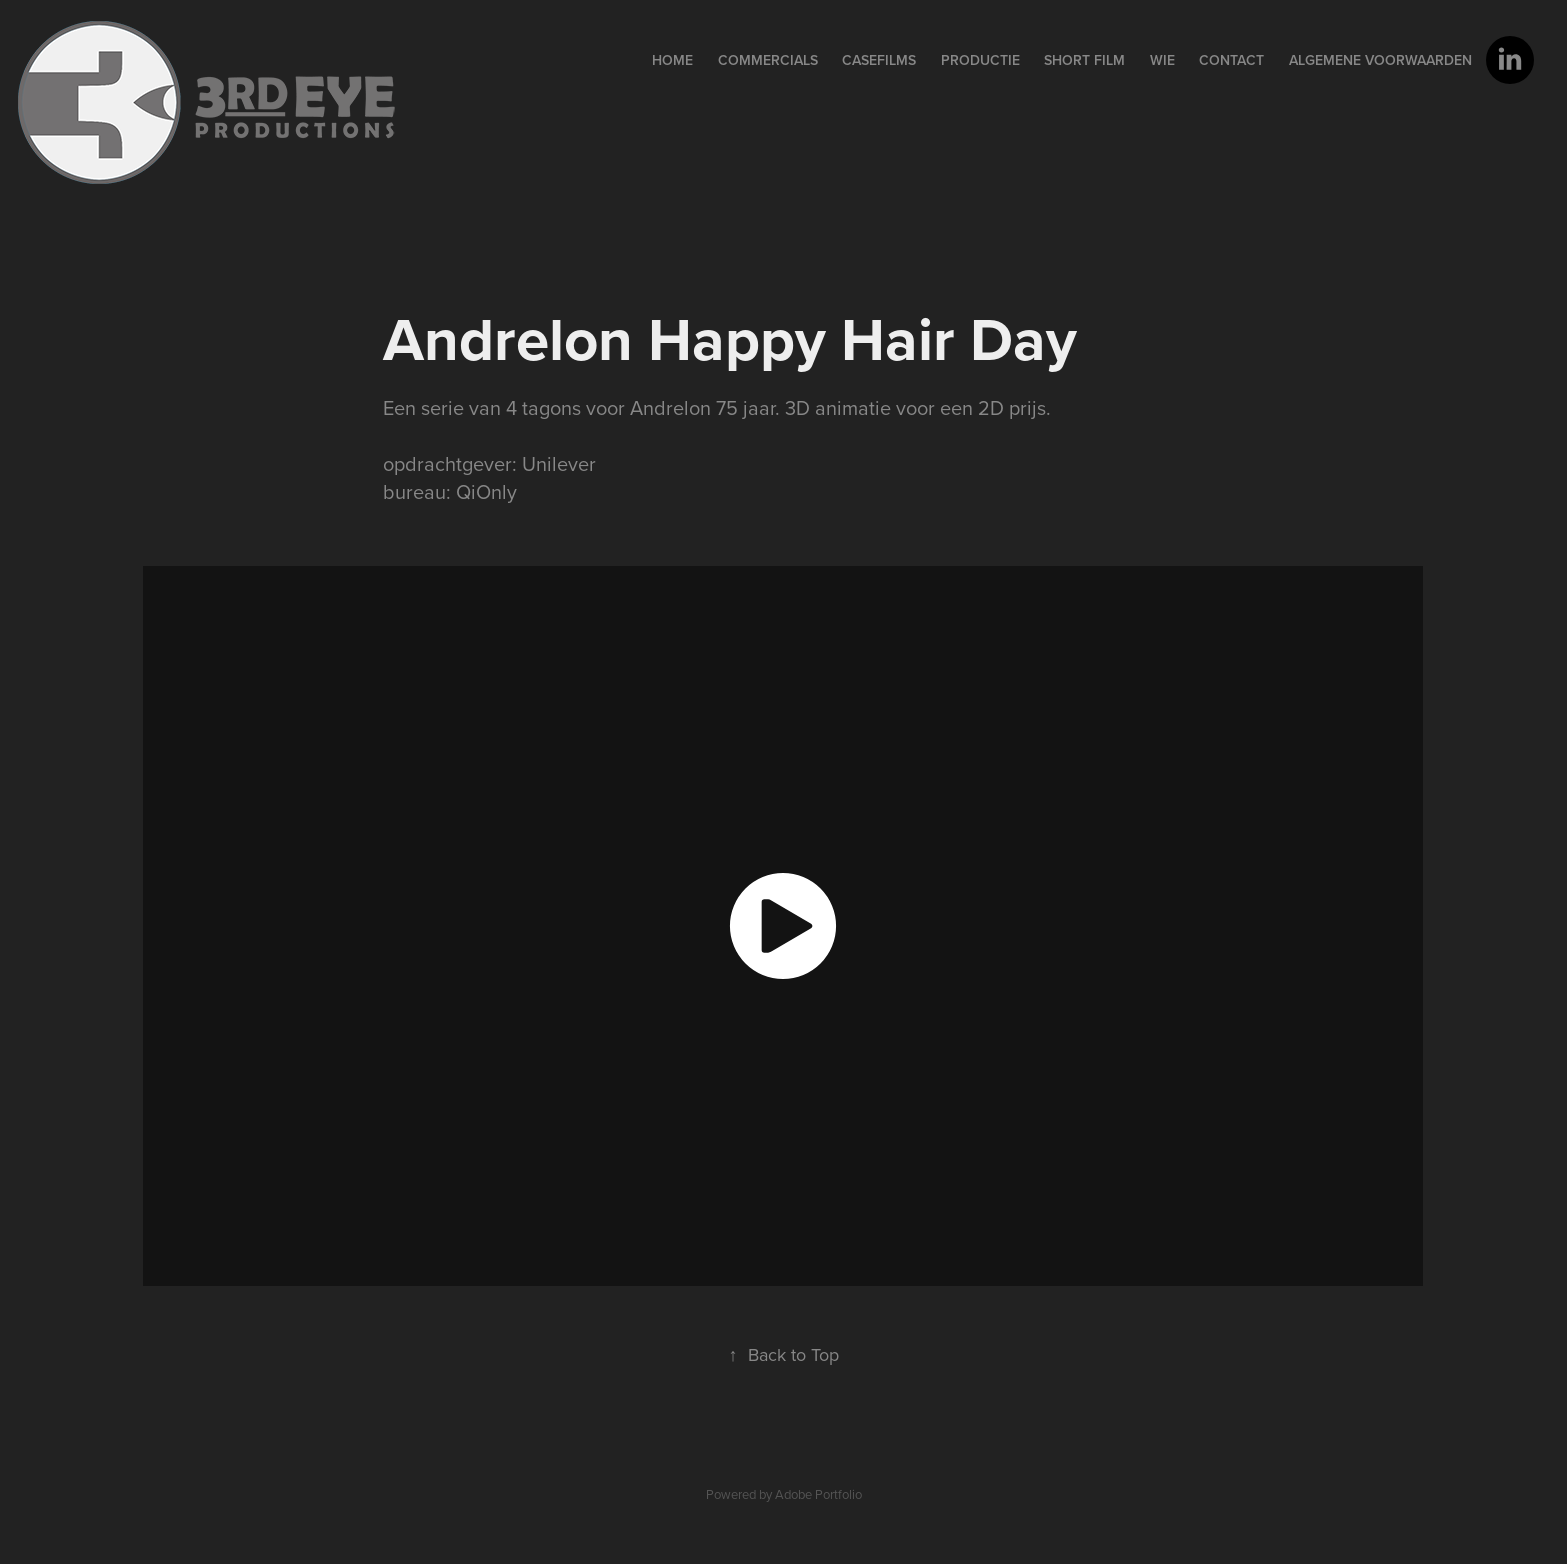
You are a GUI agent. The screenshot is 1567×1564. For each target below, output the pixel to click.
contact (1231, 60)
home (672, 60)
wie (1162, 60)
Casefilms (879, 60)
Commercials (768, 60)
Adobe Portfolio (818, 1494)
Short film (1084, 60)
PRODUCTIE (980, 60)
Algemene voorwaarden (1380, 60)
